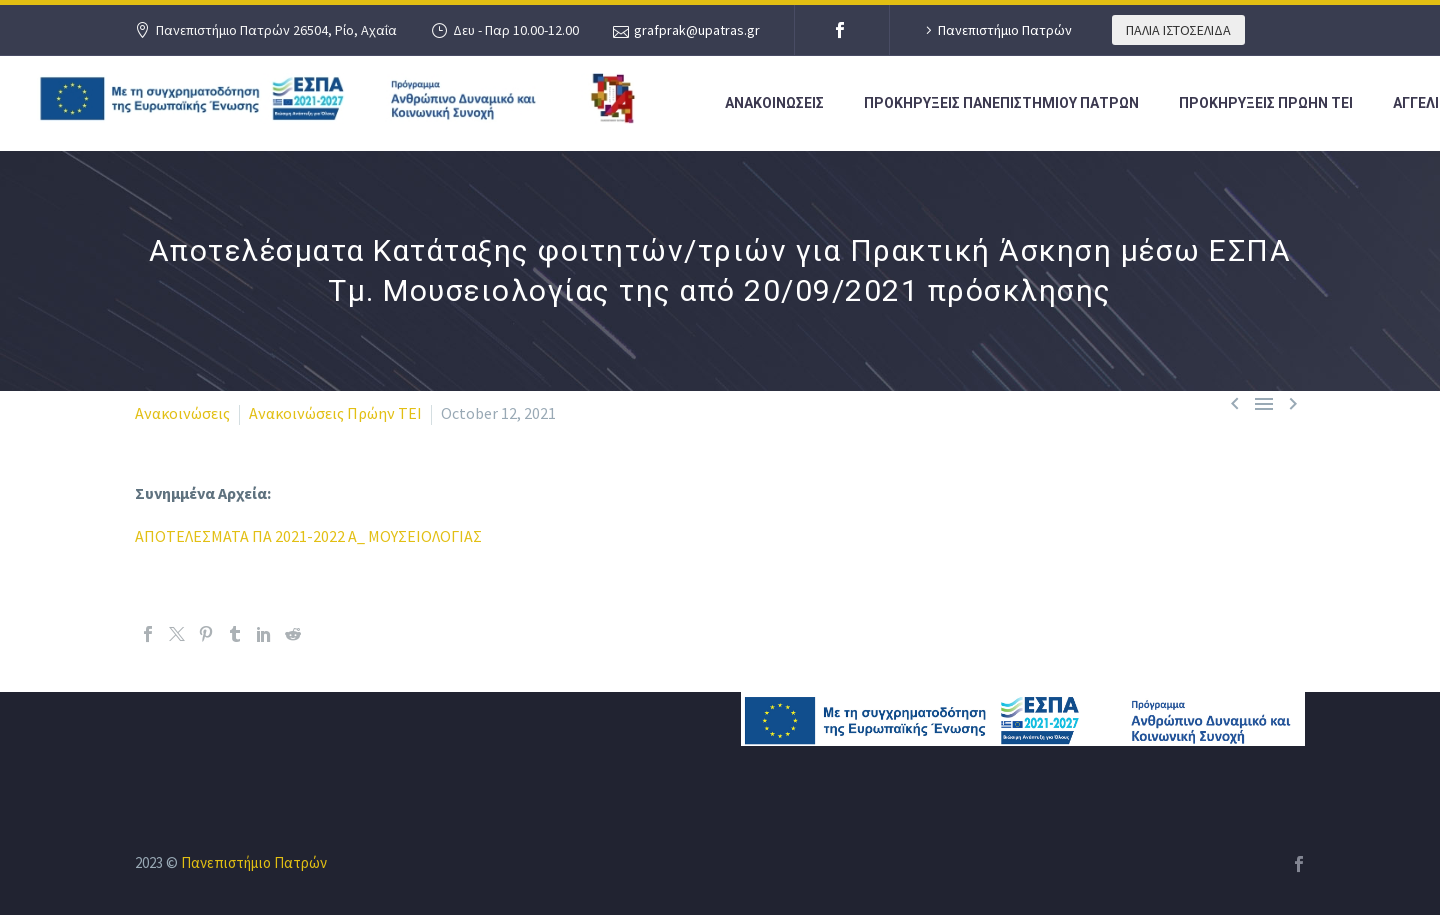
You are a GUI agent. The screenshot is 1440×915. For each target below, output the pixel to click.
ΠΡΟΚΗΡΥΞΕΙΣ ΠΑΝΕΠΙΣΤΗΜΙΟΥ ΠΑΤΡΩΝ (1001, 103)
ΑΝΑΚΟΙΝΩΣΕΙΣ (774, 103)
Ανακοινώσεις (182, 413)
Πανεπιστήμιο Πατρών (1005, 30)
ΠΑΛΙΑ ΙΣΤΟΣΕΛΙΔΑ (1178, 30)
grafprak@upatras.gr (697, 30)
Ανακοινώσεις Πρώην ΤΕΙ (335, 413)
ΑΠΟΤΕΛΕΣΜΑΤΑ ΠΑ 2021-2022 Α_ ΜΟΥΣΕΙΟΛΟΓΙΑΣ (308, 536)
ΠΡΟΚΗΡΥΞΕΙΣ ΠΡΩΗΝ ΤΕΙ (1266, 103)
